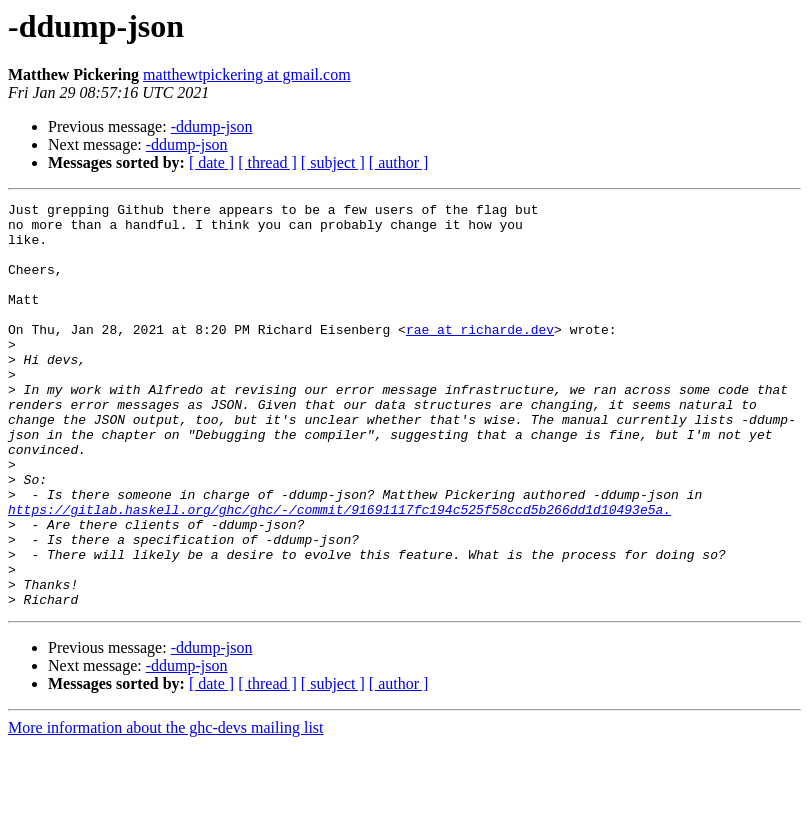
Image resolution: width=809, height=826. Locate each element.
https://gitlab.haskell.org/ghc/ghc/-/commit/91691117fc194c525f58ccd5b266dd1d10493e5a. (339, 572)
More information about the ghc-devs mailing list (166, 808)
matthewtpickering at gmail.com (247, 74)
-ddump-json (212, 126)
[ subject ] (333, 162)
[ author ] (399, 162)
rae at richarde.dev (480, 356)
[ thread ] (267, 162)
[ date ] (211, 162)
